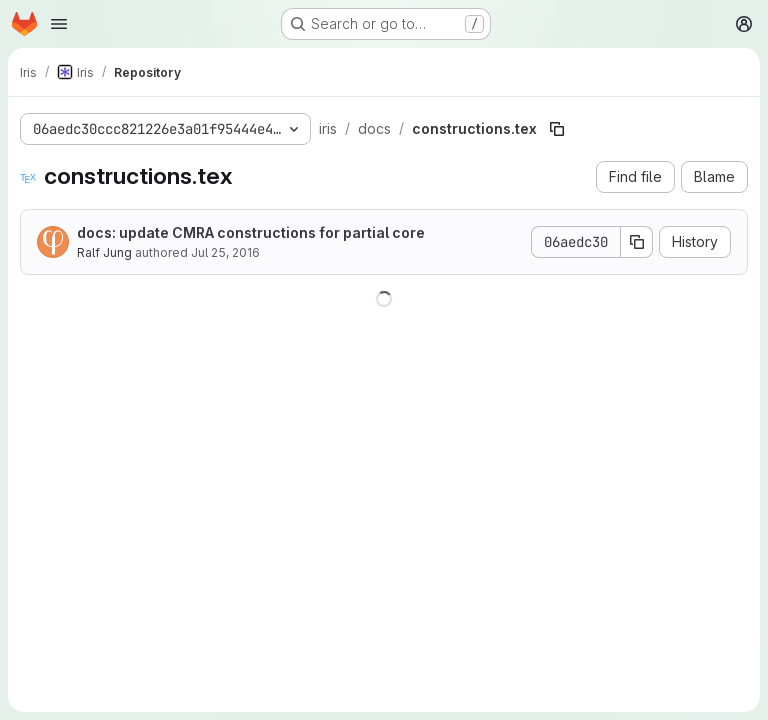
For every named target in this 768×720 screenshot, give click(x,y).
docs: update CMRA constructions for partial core (251, 232)
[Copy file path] (557, 129)
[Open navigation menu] (59, 24)
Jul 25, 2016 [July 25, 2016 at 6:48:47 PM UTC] (225, 252)
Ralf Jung (104, 252)
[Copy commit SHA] (637, 242)
